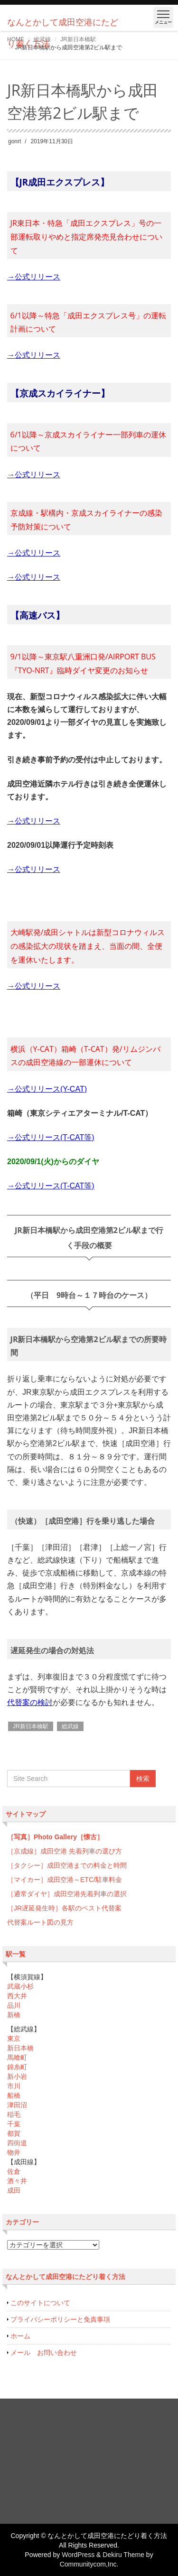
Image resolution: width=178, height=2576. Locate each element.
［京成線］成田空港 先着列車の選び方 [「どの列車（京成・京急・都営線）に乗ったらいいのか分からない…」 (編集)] (64, 1851)
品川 (13, 2005)
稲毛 (13, 2114)
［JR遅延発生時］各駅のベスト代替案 (64, 1908)
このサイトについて (40, 2303)
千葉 (13, 2124)
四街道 (17, 2143)
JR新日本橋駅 (30, 1726)
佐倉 (13, 2171)
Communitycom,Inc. (89, 2564)
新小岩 (17, 2076)
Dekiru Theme (123, 2554)
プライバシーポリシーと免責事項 (60, 2319)
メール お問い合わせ (43, 2352)
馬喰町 (17, 2057)
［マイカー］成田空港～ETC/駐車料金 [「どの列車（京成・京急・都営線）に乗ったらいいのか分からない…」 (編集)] (64, 1879)
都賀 (13, 2133)
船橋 (13, 2095)
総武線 (70, 1726)
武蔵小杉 (20, 1986)
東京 (13, 2038)
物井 (13, 2152)
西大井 (17, 1996)
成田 (13, 2190)
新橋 (13, 2015)
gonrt (14, 141)
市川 (13, 2086)
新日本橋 (20, 2048)
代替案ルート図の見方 (40, 1922)
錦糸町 (17, 2067)
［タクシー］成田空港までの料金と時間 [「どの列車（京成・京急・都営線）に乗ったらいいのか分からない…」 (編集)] (67, 1865)
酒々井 (17, 2181)
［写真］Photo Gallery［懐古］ (55, 1837)
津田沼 (17, 2105)
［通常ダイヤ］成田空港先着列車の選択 (67, 1894)
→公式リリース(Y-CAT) (47, 1089)
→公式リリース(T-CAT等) (50, 1137)
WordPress (78, 2554)
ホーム (20, 2336)
